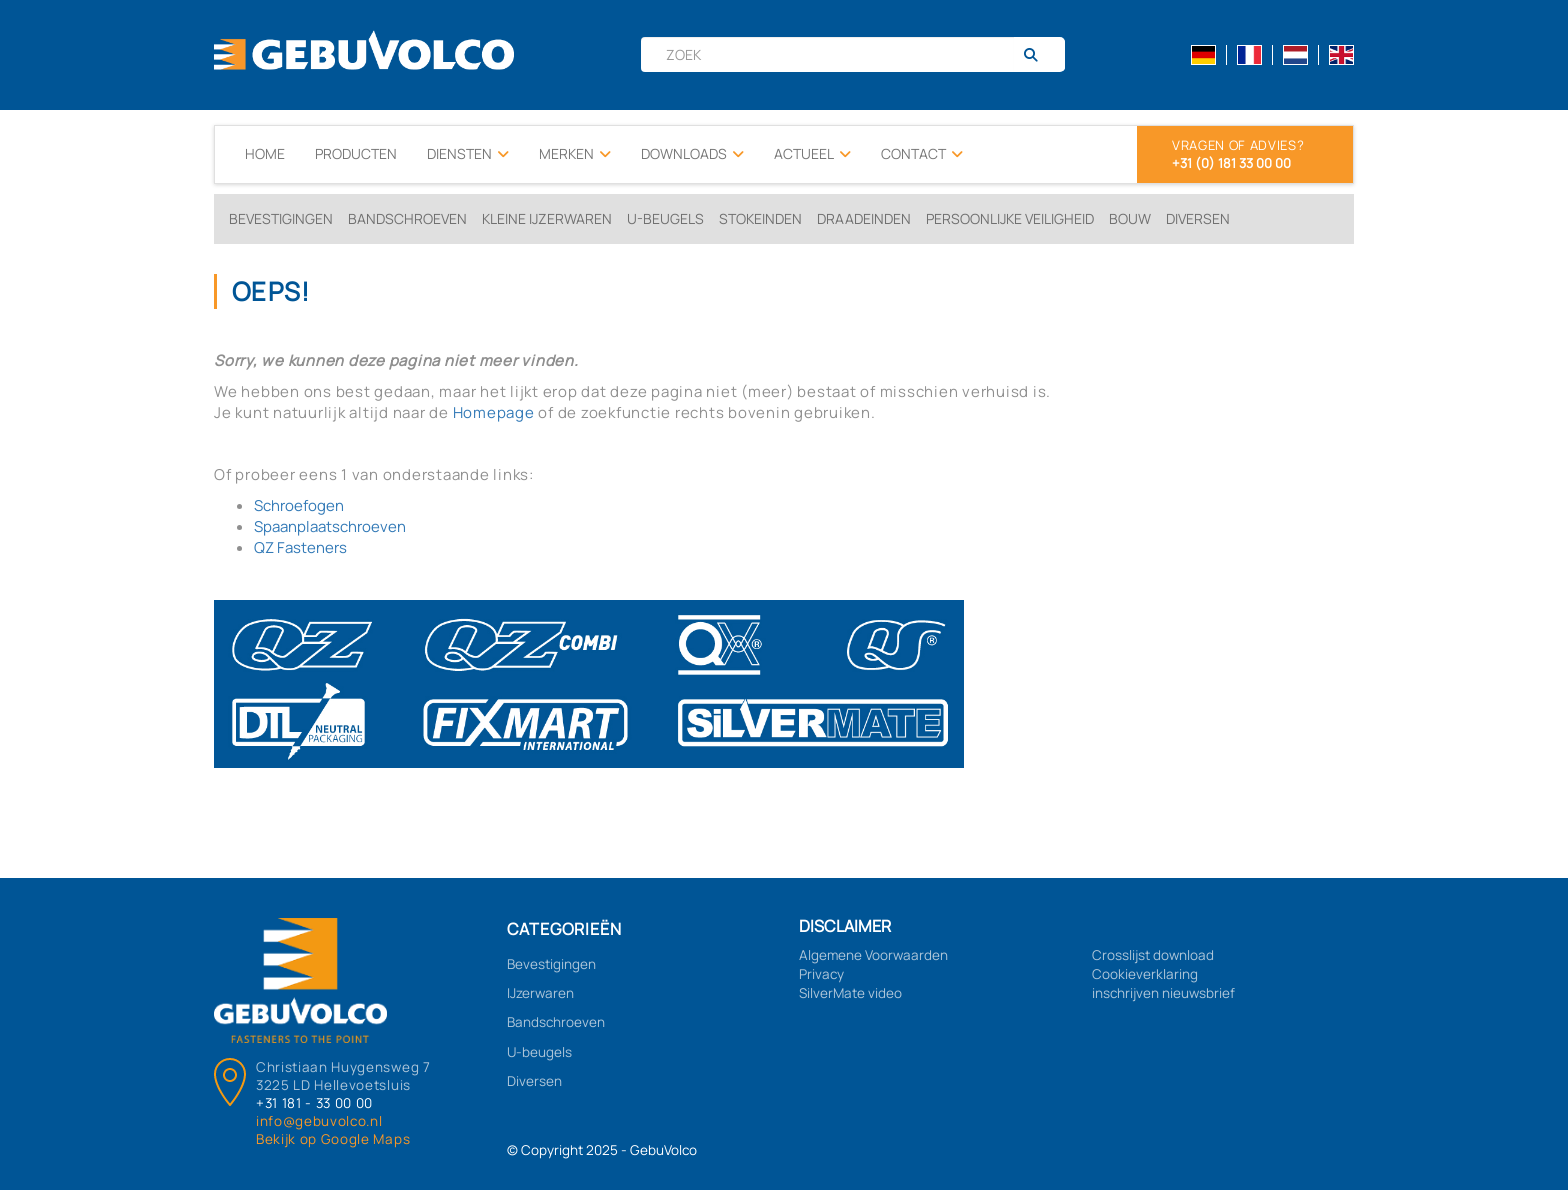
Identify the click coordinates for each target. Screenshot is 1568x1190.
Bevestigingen (281, 218)
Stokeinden (760, 218)
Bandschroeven (407, 218)
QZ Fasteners (300, 547)
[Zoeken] (1038, 55)
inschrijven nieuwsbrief (1163, 993)
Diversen (1198, 218)
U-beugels (665, 218)
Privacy (821, 974)
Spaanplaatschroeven (330, 526)
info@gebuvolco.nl (319, 1121)
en (1341, 55)
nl (1295, 55)
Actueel (812, 154)
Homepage (494, 412)
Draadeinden (864, 218)
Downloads (692, 154)
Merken (575, 154)
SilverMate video (850, 993)
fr (1249, 55)
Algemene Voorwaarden (873, 955)
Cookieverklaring (1145, 974)
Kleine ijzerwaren (547, 218)
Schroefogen (299, 505)
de (1203, 55)
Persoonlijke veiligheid (1010, 218)
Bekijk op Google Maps (333, 1139)
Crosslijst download (1153, 955)
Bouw (1130, 218)
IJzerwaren (540, 993)
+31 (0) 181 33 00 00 (1231, 163)
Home (265, 153)
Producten (356, 153)
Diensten (468, 154)
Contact (922, 154)
